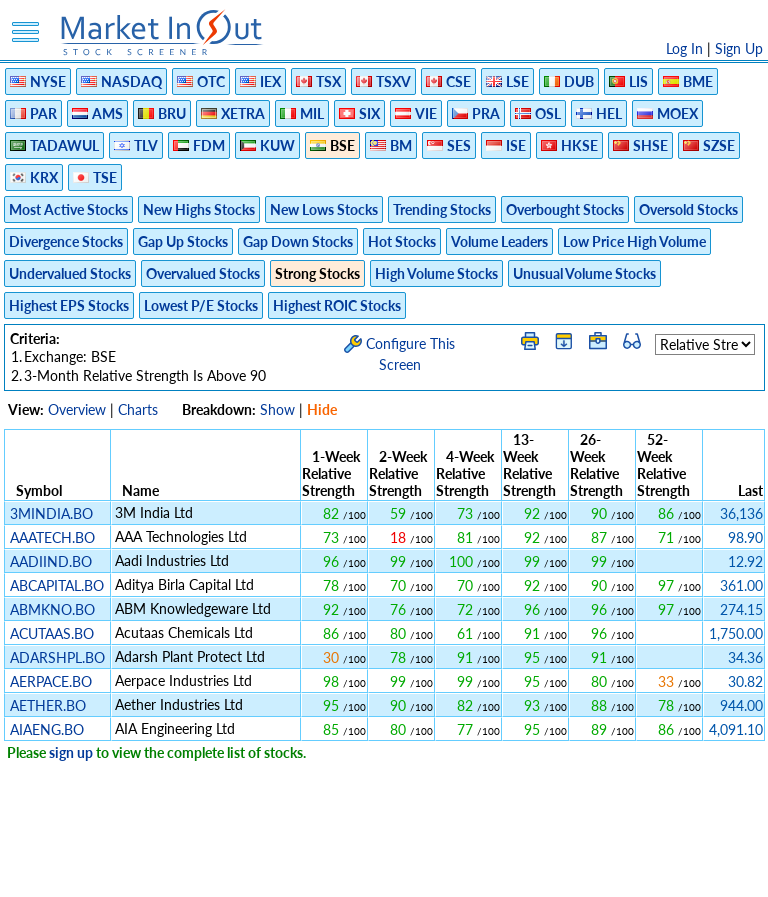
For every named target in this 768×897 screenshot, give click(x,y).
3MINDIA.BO (51, 513)
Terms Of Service (349, 871)
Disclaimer (155, 871)
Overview (77, 409)
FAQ (549, 871)
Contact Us (610, 871)
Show (277, 409)
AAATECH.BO (52, 537)
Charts (138, 409)
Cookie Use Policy (468, 871)
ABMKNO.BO (52, 609)
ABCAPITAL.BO (57, 585)
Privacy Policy (242, 871)
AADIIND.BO (51, 561)
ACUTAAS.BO (52, 633)
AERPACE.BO (51, 681)
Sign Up (739, 48)
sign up (71, 752)
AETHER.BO (48, 705)
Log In (684, 48)
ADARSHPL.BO (57, 657)
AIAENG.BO (47, 729)
